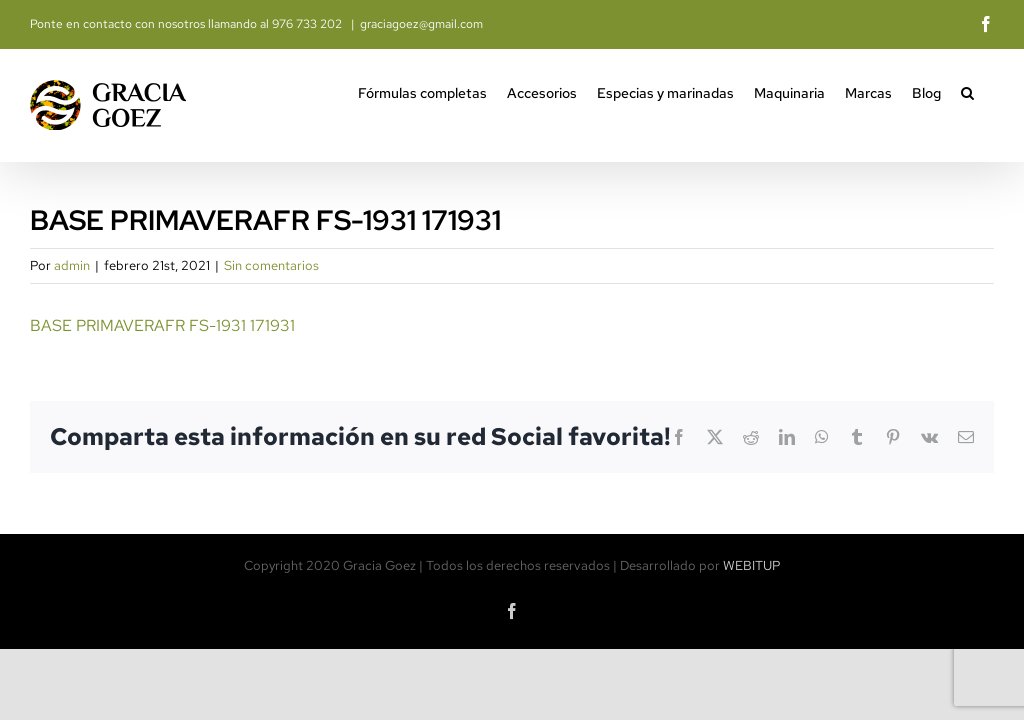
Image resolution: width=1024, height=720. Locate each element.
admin (72, 265)
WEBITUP (752, 565)
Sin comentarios (271, 265)
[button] (967, 91)
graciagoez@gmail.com (421, 24)
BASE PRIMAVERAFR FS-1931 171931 (162, 325)
